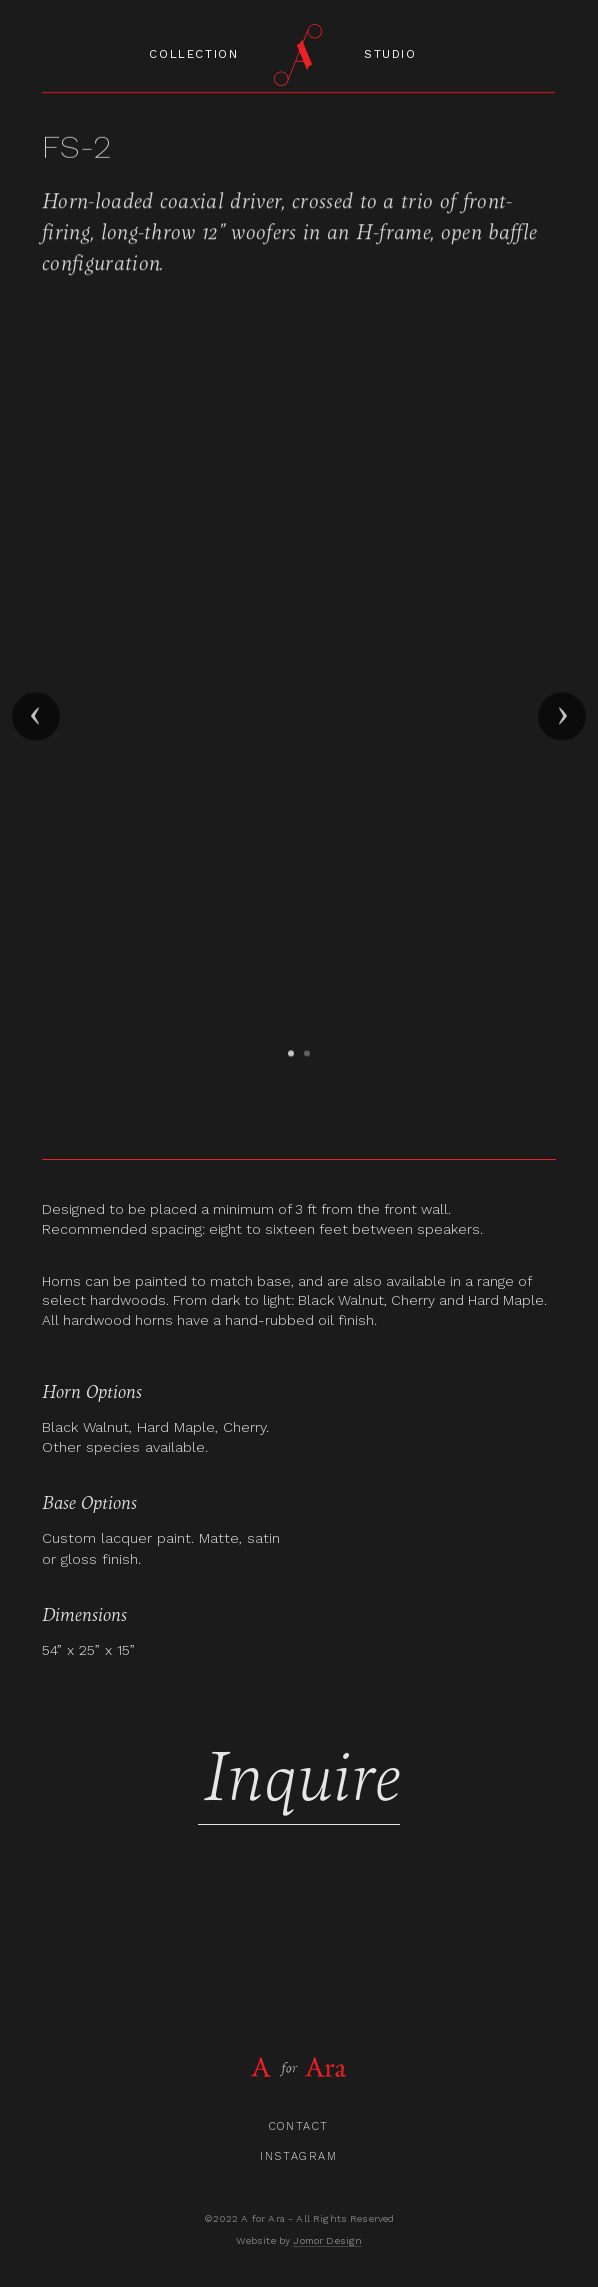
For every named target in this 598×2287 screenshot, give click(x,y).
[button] (36, 720)
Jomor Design (327, 2240)
